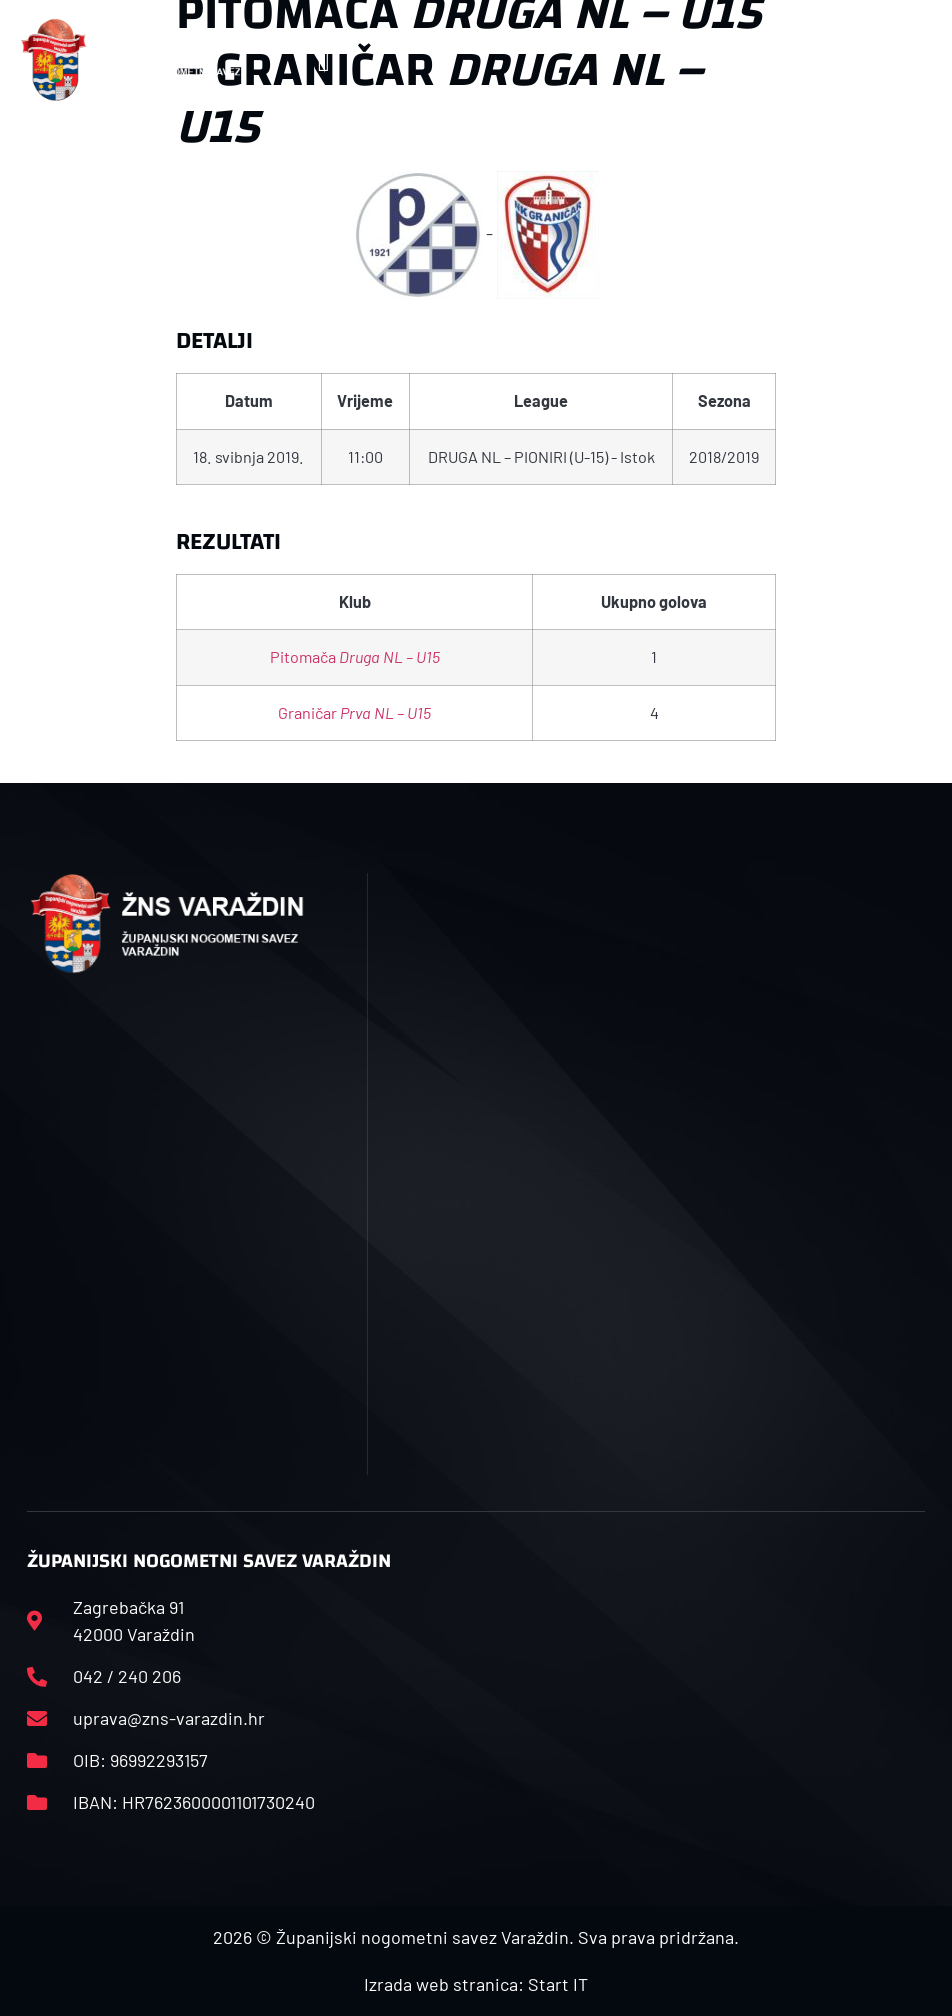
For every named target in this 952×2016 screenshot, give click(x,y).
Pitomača (355, 656)
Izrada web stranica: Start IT (476, 1984)
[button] (323, 59)
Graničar (354, 712)
